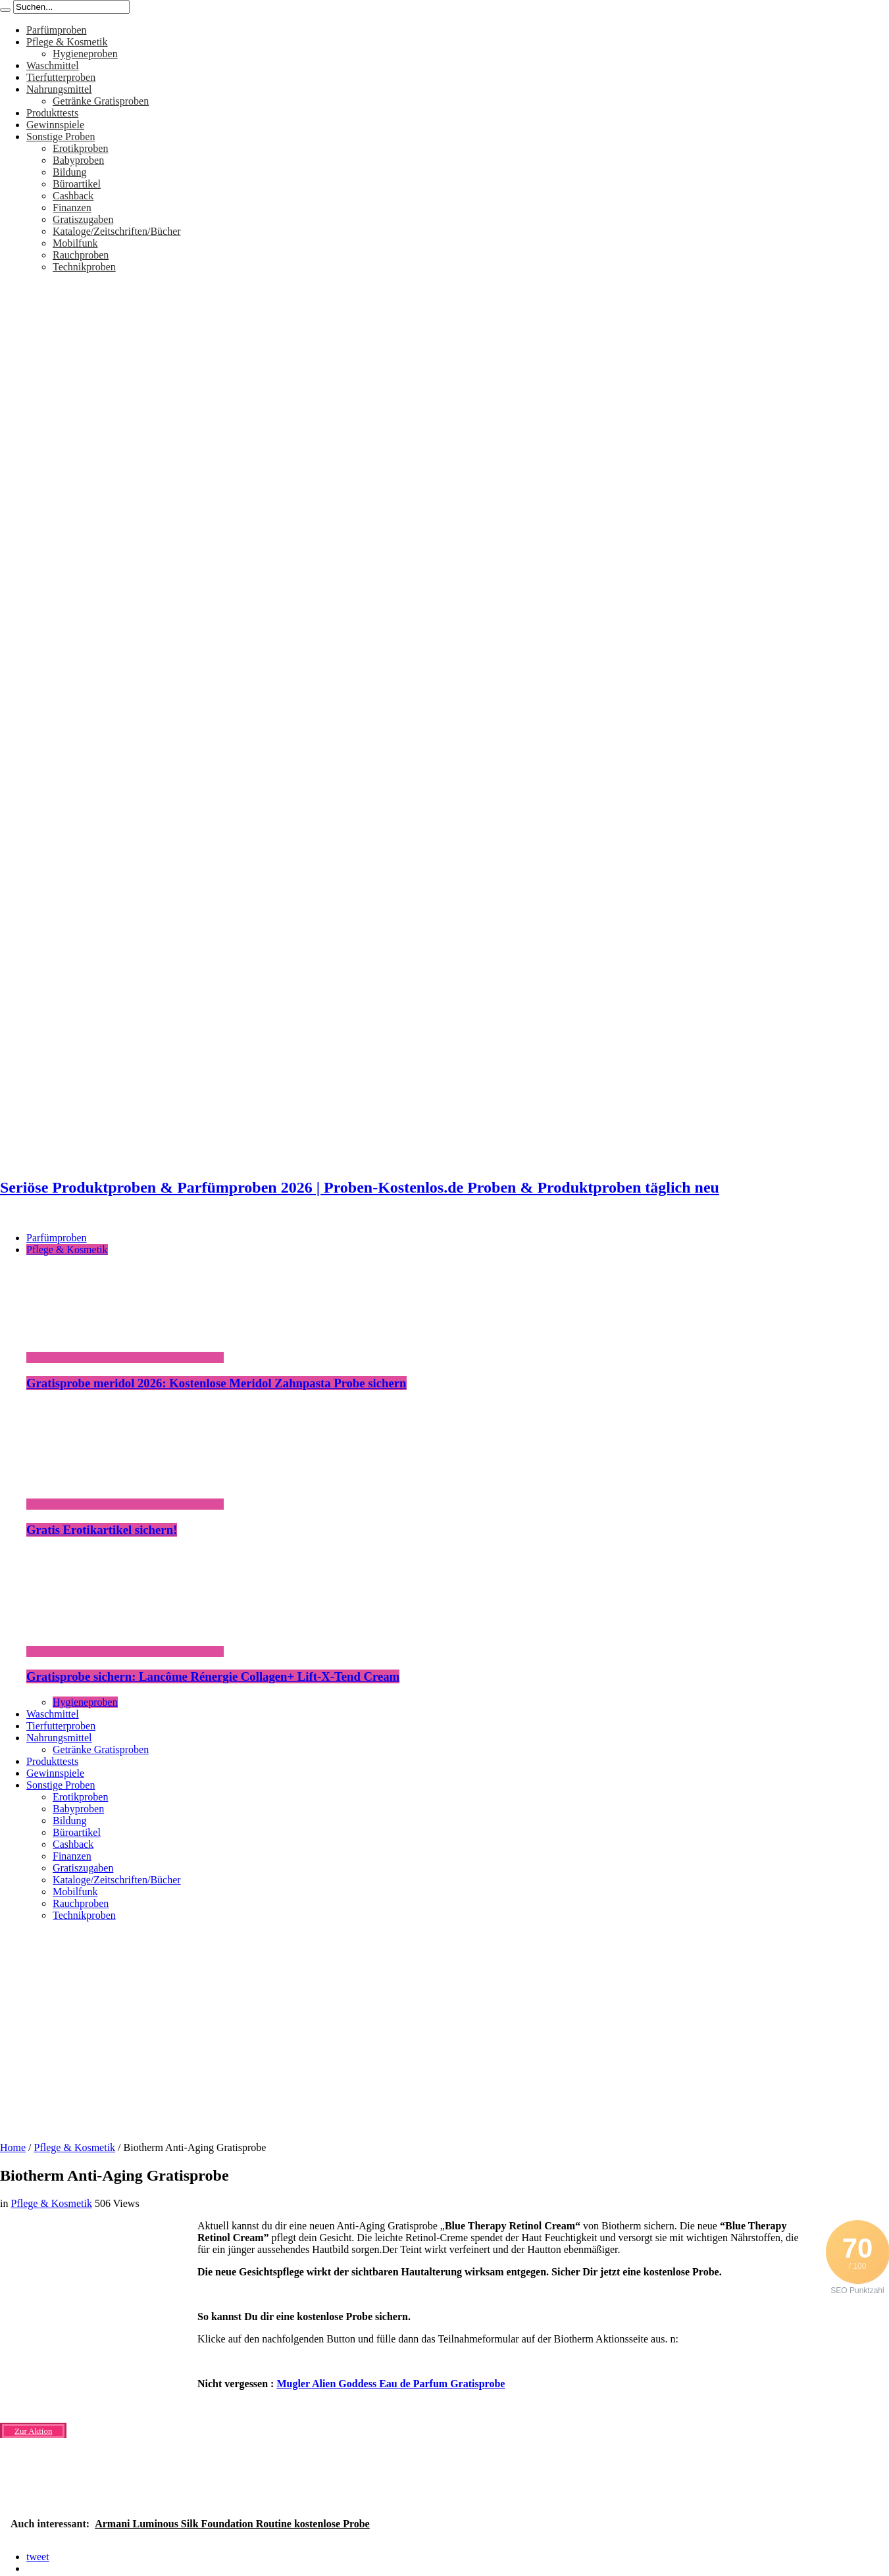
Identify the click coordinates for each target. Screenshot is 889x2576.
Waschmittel (52, 65)
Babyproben (78, 160)
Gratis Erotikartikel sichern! (101, 1530)
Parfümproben (56, 30)
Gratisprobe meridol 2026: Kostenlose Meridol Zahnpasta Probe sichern (216, 1383)
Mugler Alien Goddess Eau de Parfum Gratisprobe (390, 2383)
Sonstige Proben (60, 136)
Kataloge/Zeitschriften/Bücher (117, 231)
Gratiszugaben (83, 219)
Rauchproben (81, 254)
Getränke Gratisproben (101, 101)
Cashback (73, 195)
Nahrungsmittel (59, 89)
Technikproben (84, 266)
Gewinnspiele (55, 124)
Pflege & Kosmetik (67, 41)
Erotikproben (80, 148)
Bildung (70, 172)
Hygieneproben (85, 53)
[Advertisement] (445, 2027)
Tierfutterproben (60, 77)
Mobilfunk (75, 243)
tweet (37, 2556)
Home (13, 2147)
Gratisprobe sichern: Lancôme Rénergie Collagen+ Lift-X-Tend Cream (212, 1676)
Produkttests (52, 112)
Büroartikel (77, 183)
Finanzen (72, 207)
